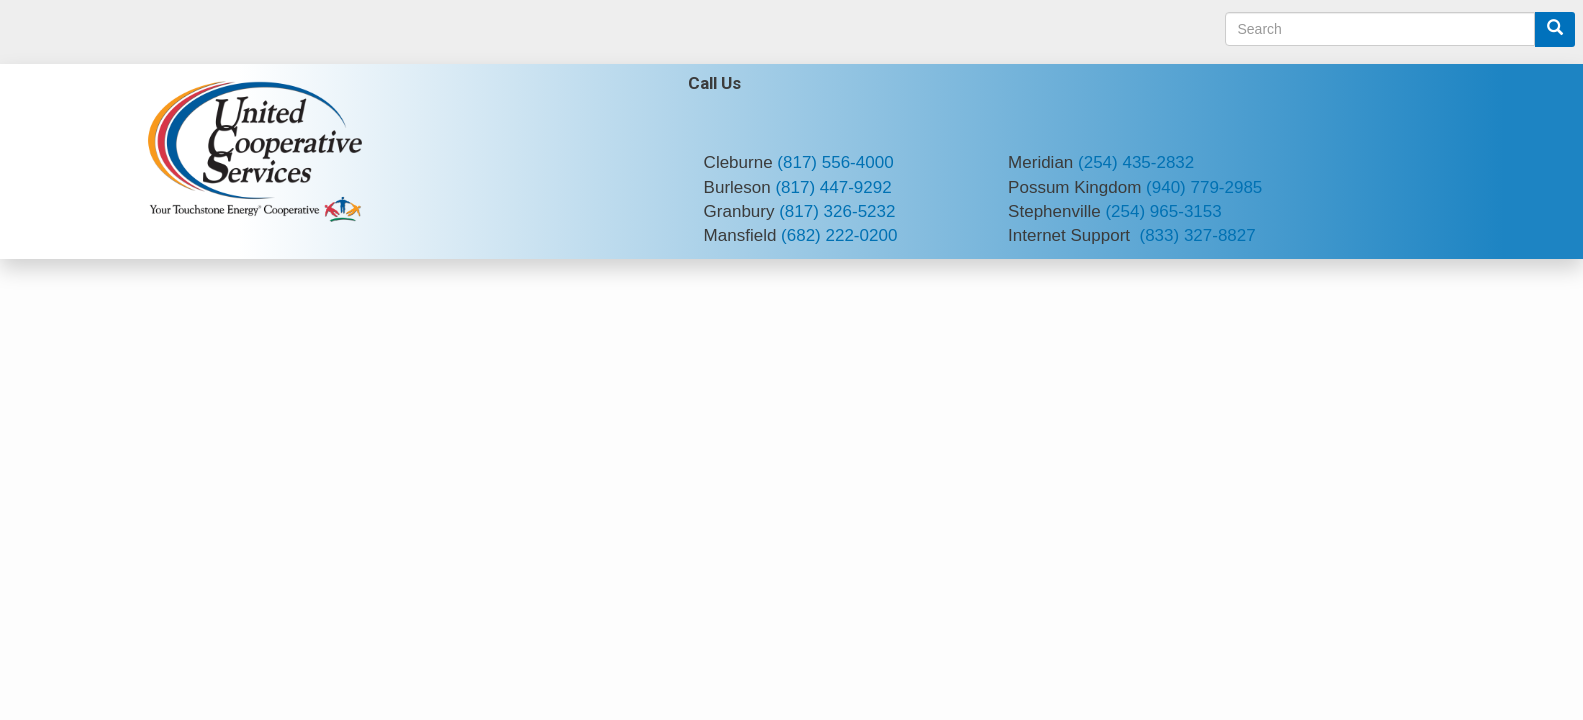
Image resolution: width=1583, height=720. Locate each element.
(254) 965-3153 (1163, 211)
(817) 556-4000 (835, 162)
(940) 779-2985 (1204, 187)
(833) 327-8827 (1197, 235)
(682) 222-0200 (839, 235)
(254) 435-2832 (1136, 162)
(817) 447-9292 (833, 187)
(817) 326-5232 (837, 211)
